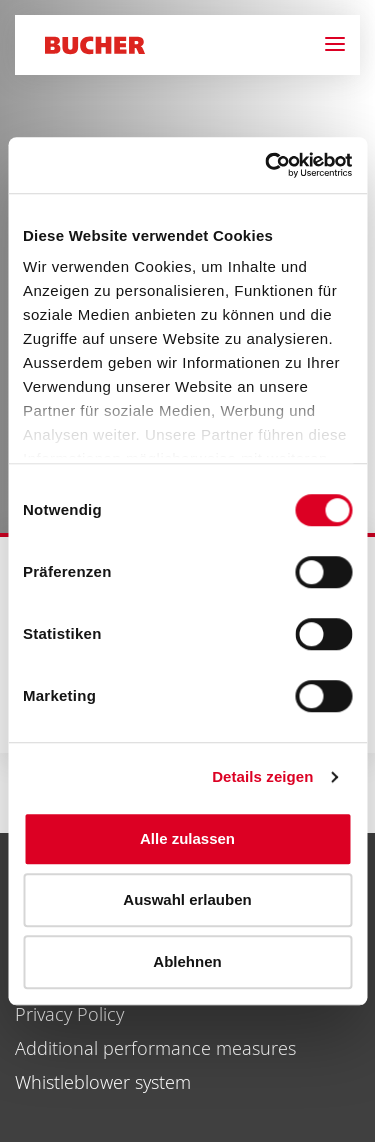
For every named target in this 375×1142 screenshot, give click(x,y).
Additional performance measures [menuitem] (155, 1048)
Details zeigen (262, 776)
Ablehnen (187, 961)
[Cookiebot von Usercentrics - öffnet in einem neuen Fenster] (267, 165)
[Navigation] (342, 45)
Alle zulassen (187, 838)
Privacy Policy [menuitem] (69, 1014)
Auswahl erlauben (187, 899)
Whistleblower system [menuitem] (103, 1082)
